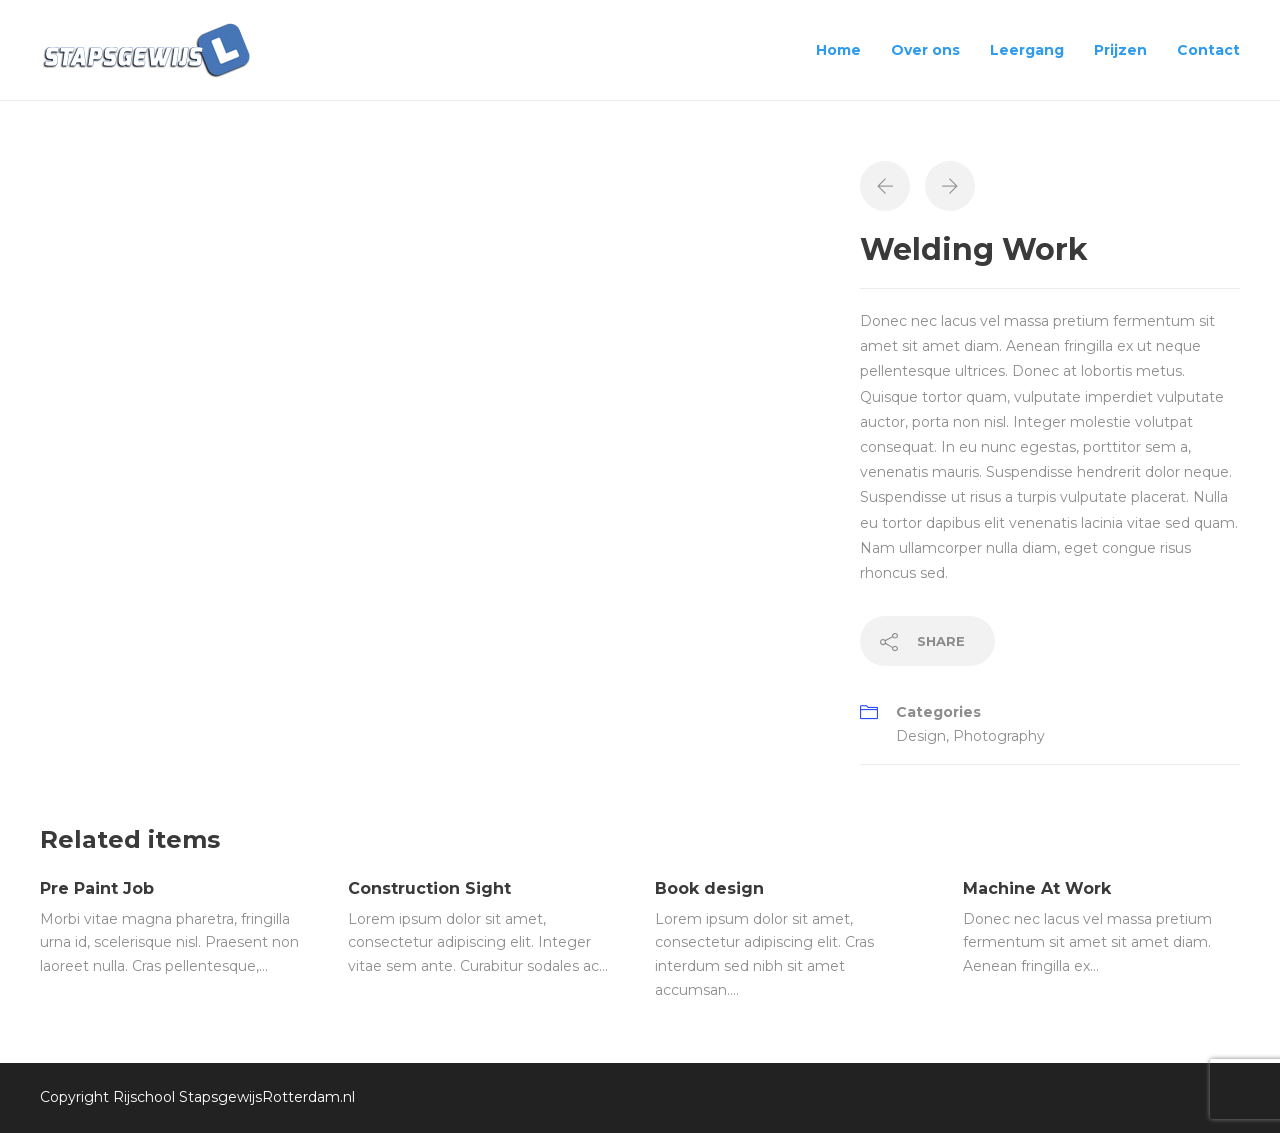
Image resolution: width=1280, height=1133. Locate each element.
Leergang (1027, 50)
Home (838, 50)
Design (921, 736)
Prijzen (1120, 50)
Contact (1208, 50)
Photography (999, 736)
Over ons (925, 50)
